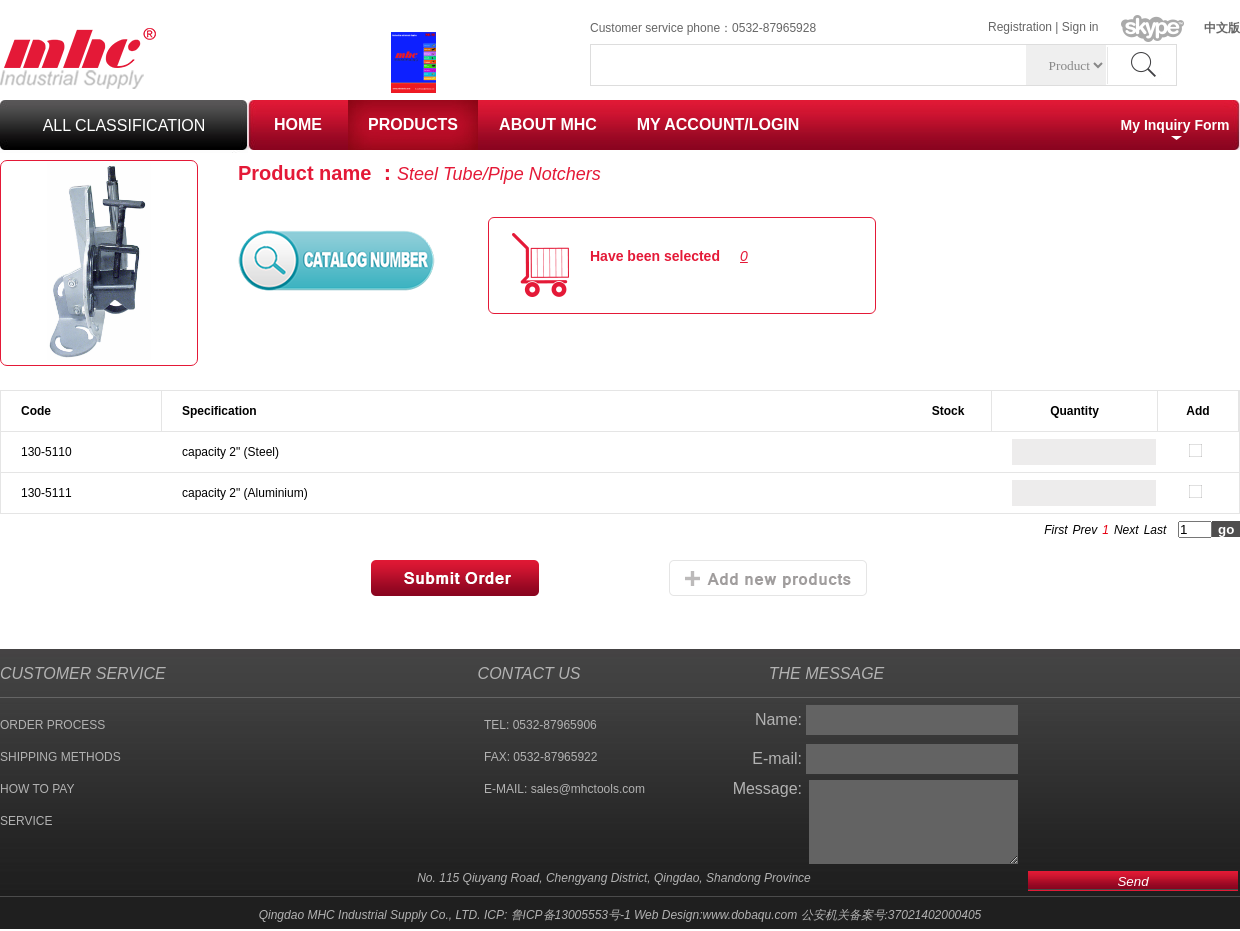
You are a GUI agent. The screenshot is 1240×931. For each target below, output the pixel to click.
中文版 (1222, 28)
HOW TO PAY (37, 789)
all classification (124, 125)
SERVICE (26, 821)
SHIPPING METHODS (60, 757)
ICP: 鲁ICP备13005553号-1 (557, 915)
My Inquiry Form (1175, 125)
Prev (1085, 530)
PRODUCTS (413, 124)
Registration (1020, 27)
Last (1155, 530)
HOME (298, 124)
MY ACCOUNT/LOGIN (718, 124)
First (1055, 530)
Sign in (1080, 27)
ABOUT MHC (548, 124)
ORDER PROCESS (52, 725)
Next (1126, 530)
